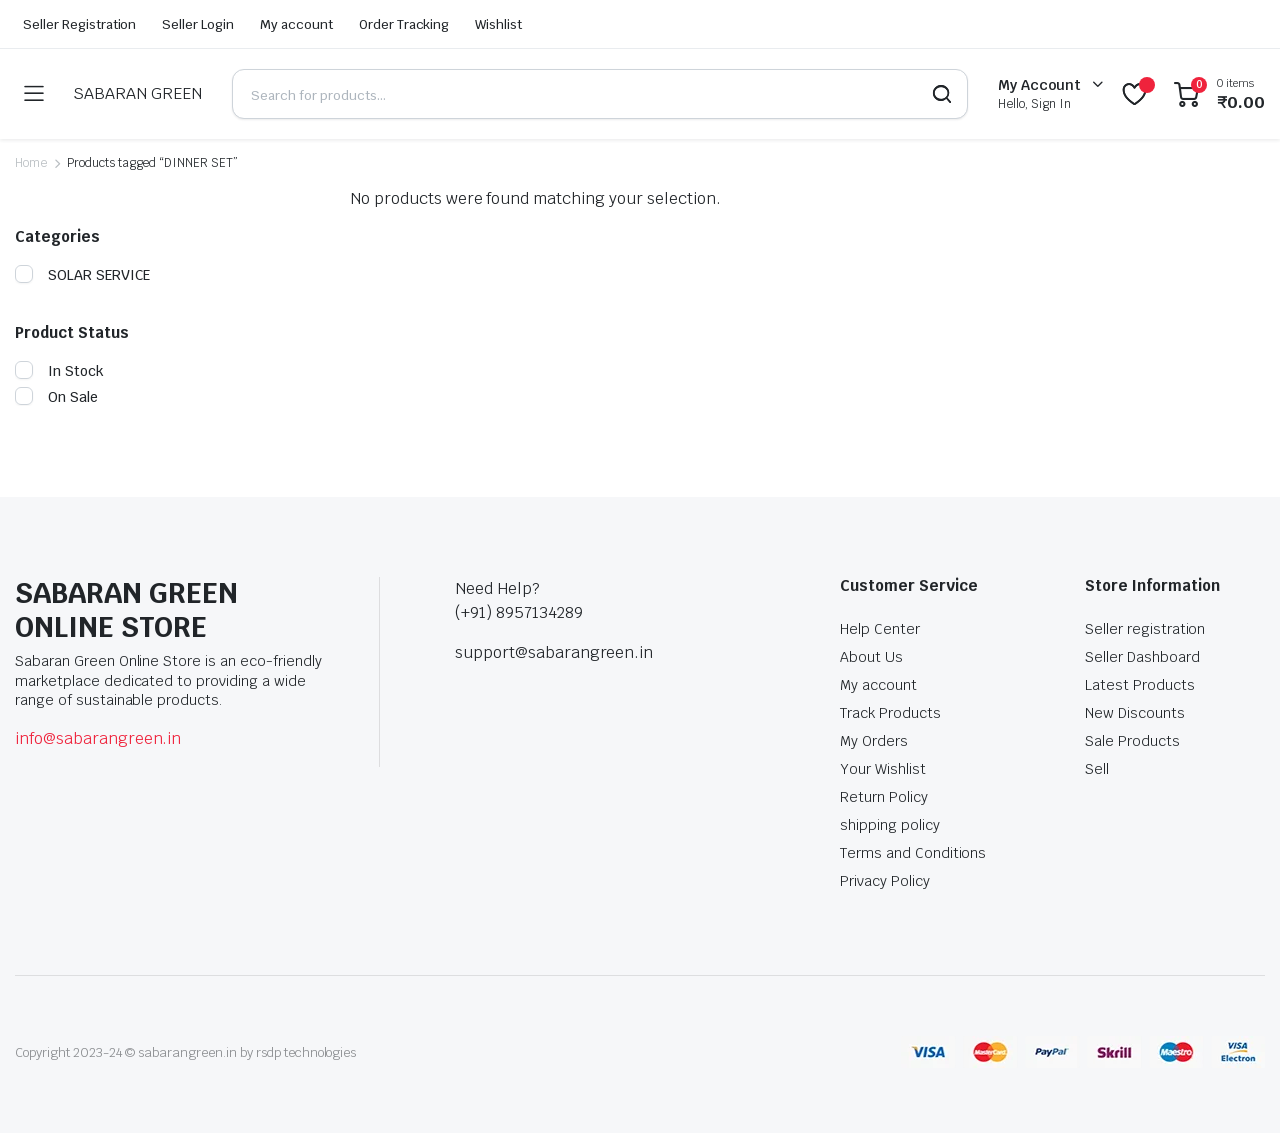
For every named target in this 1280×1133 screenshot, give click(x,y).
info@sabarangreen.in (98, 738)
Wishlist (498, 24)
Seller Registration (79, 24)
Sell (1097, 769)
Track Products (890, 713)
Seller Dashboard (1142, 657)
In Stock (59, 371)
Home (31, 163)
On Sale (56, 397)
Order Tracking (404, 24)
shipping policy (890, 825)
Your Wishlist (883, 769)
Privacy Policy (885, 881)
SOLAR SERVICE (82, 275)
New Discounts (1135, 713)
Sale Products (1132, 741)
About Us (871, 657)
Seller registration (1145, 629)
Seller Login (198, 24)
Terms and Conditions (913, 853)
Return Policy (884, 797)
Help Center (880, 629)
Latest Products (1140, 685)
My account (296, 24)
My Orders (874, 741)
